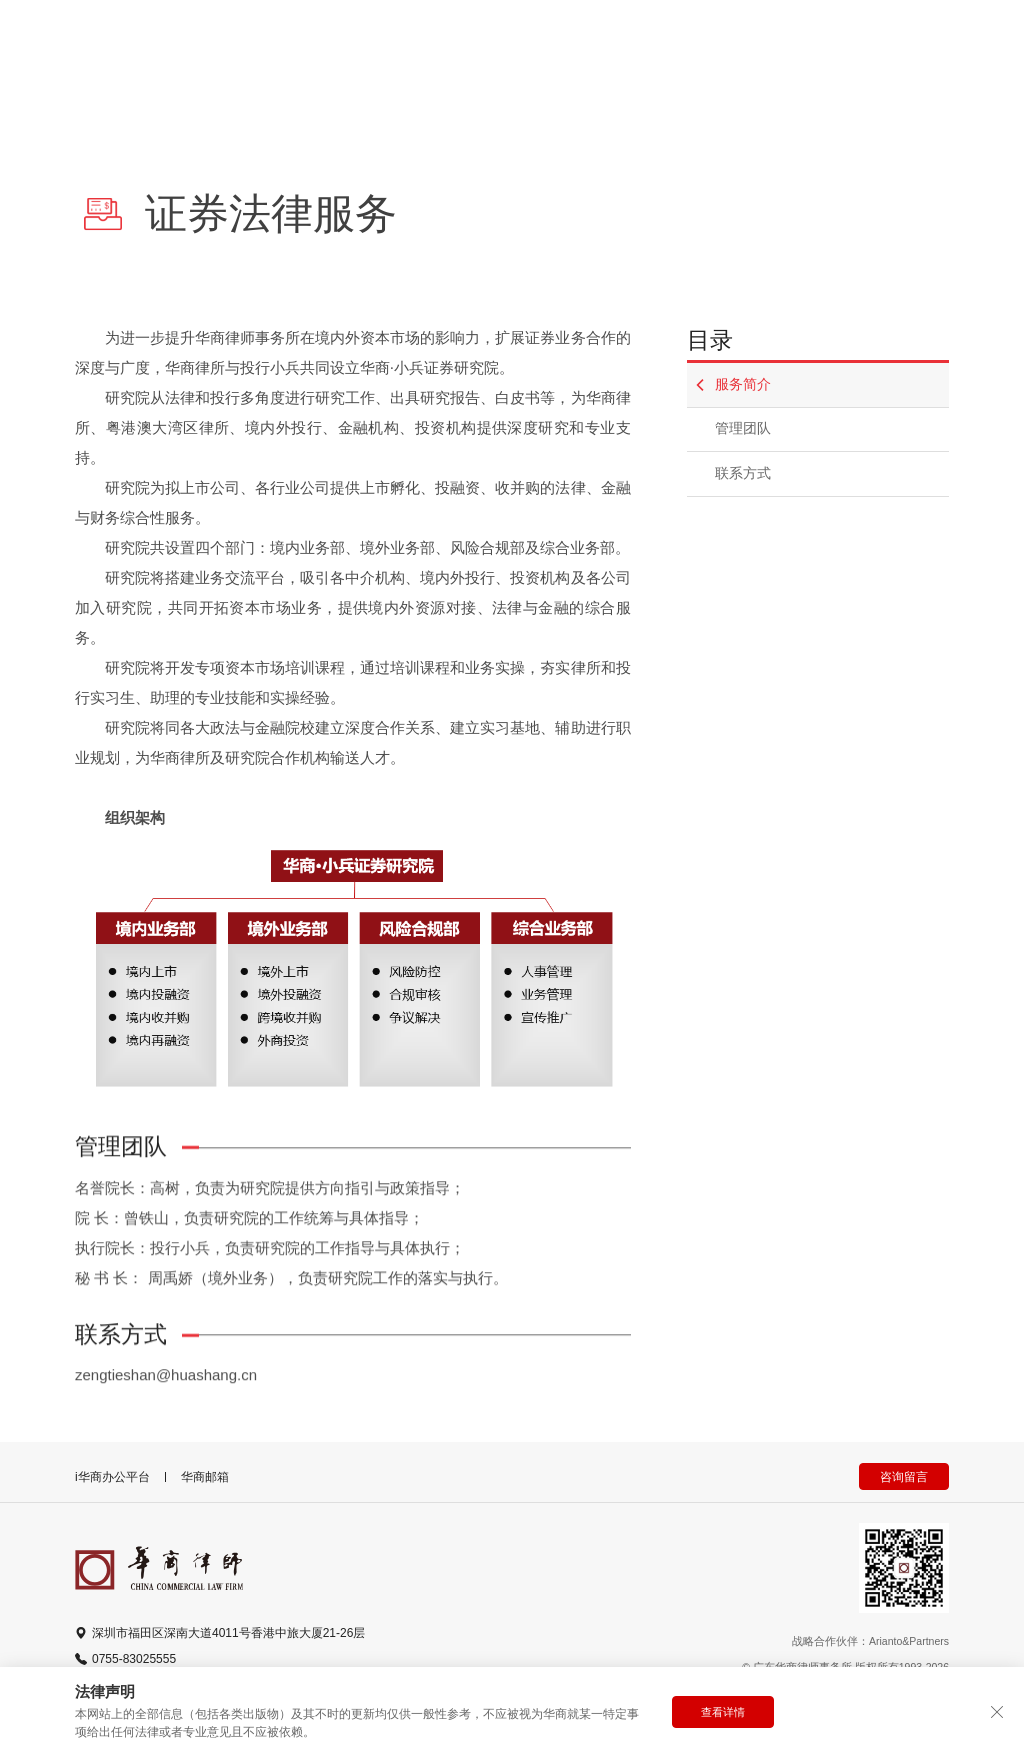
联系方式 (743, 473)
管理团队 (743, 428)
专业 (304, 47)
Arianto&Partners (909, 1641)
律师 (217, 47)
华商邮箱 (205, 1477)
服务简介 (733, 384)
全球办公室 (679, 47)
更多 (800, 47)
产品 (391, 47)
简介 (478, 47)
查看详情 (723, 1712)
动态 (565, 47)
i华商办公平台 (112, 1477)
